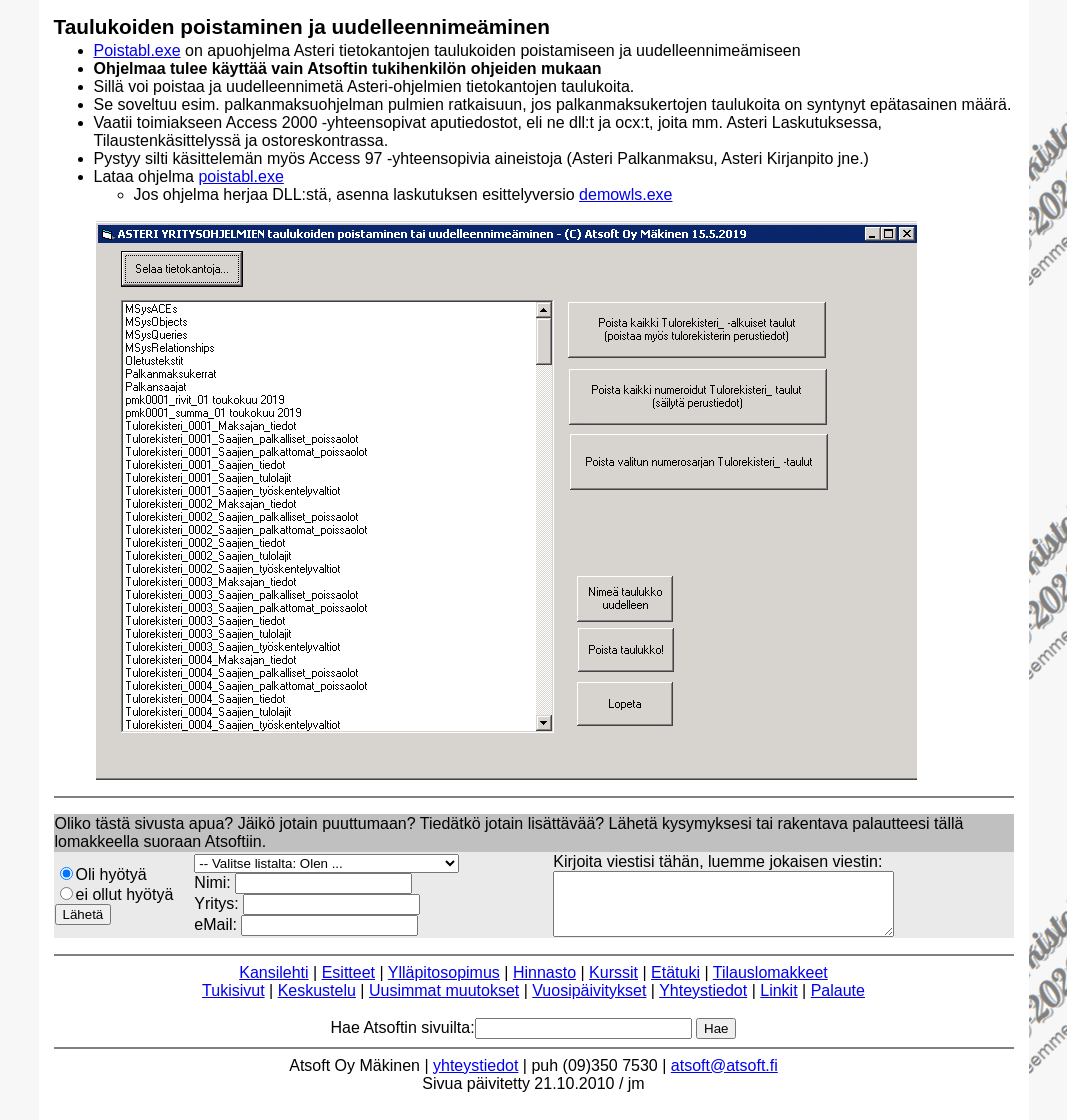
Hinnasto (544, 984)
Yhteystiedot (703, 1002)
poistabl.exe (240, 176)
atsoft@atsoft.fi (724, 1077)
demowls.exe (625, 194)
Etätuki (675, 984)
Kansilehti (273, 984)
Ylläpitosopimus (444, 984)
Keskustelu (317, 1002)
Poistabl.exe (137, 50)
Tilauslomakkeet (770, 984)
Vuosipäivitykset (589, 1002)
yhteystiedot (475, 1077)
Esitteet (348, 984)
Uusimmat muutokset (444, 1002)
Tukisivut (233, 1002)
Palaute (838, 1002)
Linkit (778, 1002)
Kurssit (613, 984)
